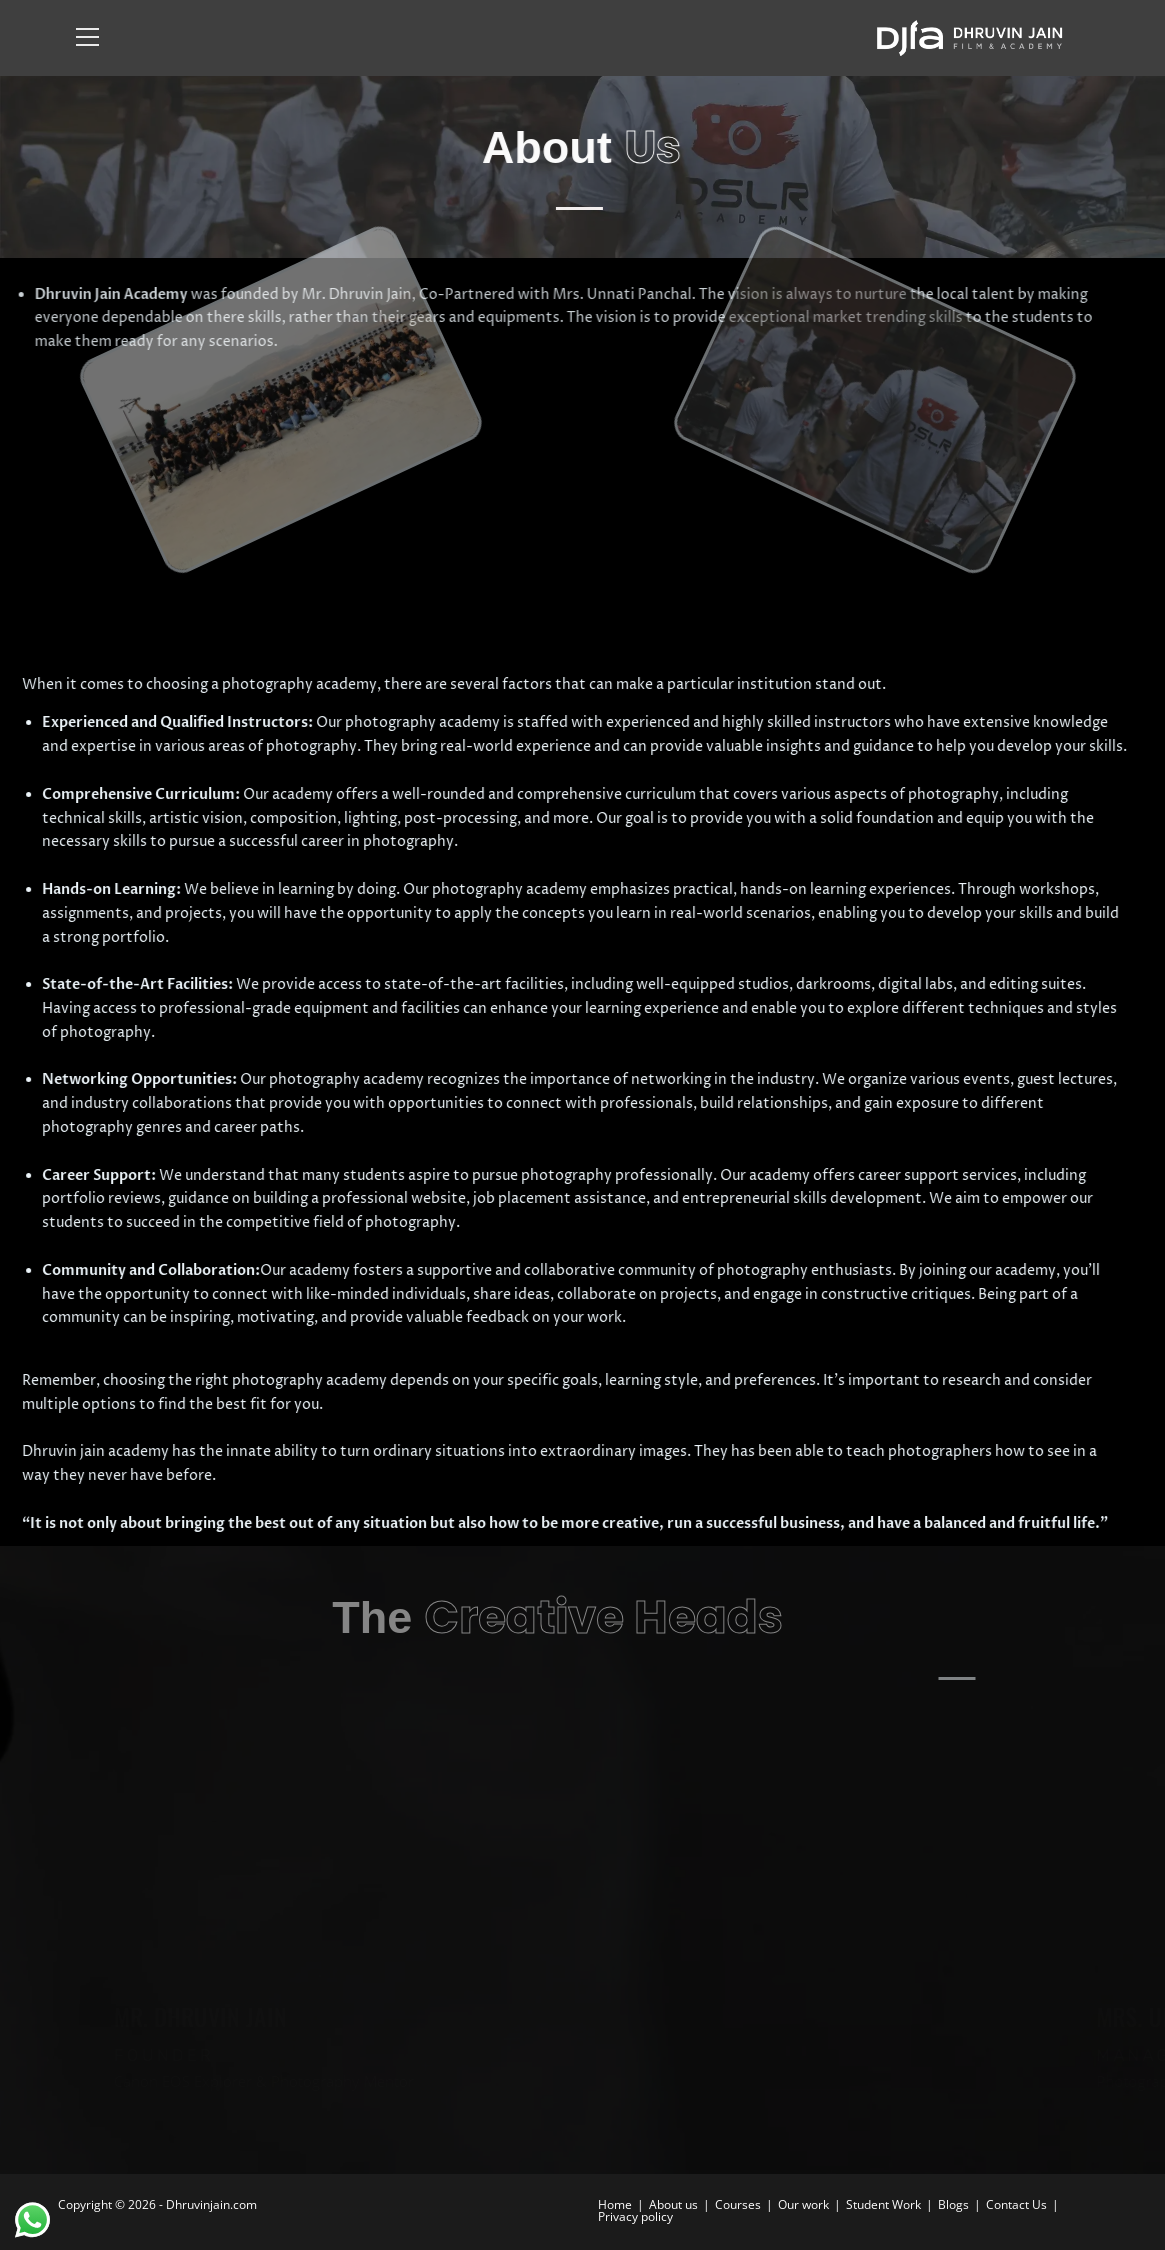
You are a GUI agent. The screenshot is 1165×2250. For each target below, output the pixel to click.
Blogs (953, 2204)
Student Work (883, 2204)
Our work (803, 2204)
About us (673, 2204)
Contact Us (1016, 2204)
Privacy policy (635, 2216)
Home (615, 2204)
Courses (738, 2204)
